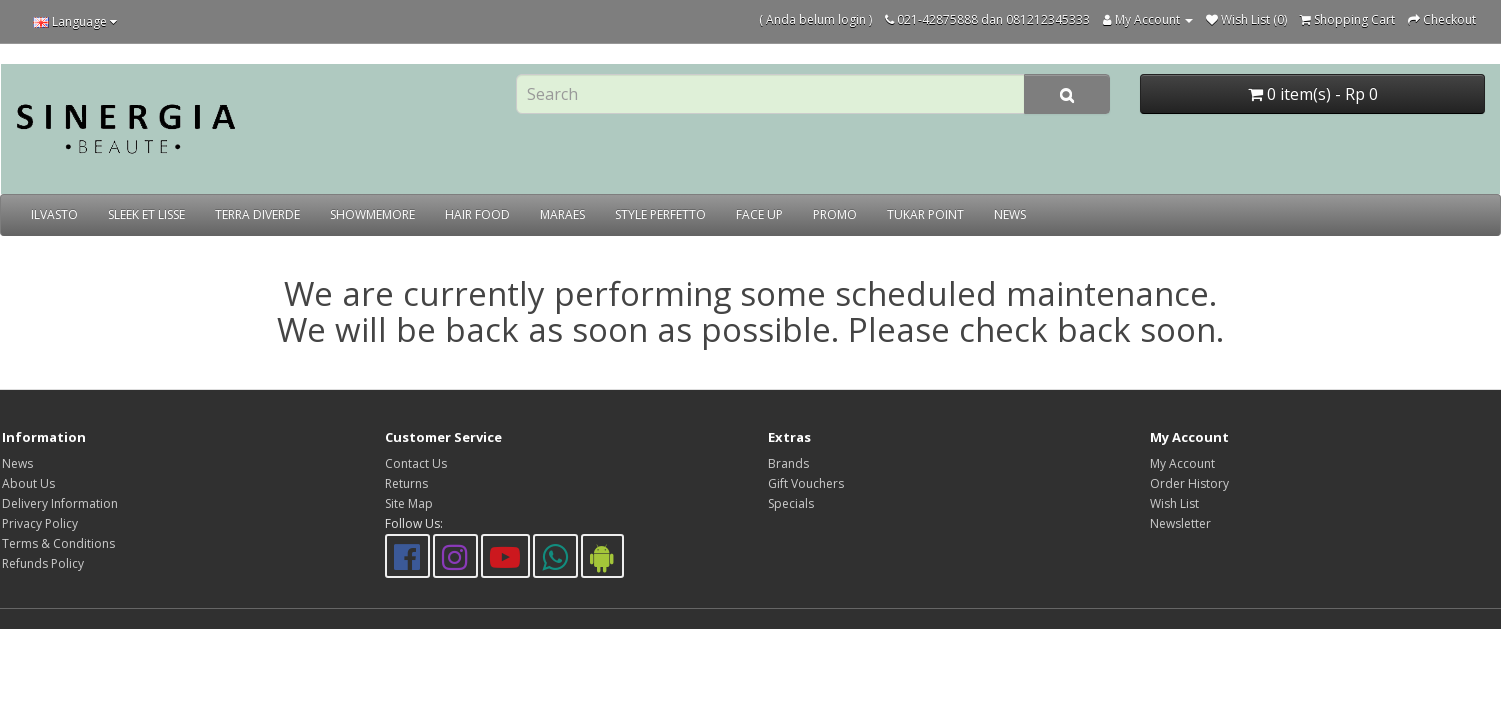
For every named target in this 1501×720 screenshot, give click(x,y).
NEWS (1010, 214)
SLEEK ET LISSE (146, 214)
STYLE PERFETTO (660, 214)
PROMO (835, 214)
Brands (788, 463)
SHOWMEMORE (372, 214)
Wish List (1174, 503)
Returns (406, 483)
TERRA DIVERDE (257, 214)
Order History (1189, 483)
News (17, 463)
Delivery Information (60, 503)
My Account (1182, 463)
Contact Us (416, 463)
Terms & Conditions (58, 543)
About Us (28, 483)
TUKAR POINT (925, 214)
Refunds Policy (43, 563)
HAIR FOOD (477, 214)
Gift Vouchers (806, 483)
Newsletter (1180, 523)
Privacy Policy (40, 523)
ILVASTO (54, 214)
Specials (791, 503)
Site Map (409, 503)
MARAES (562, 214)
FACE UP (759, 214)
